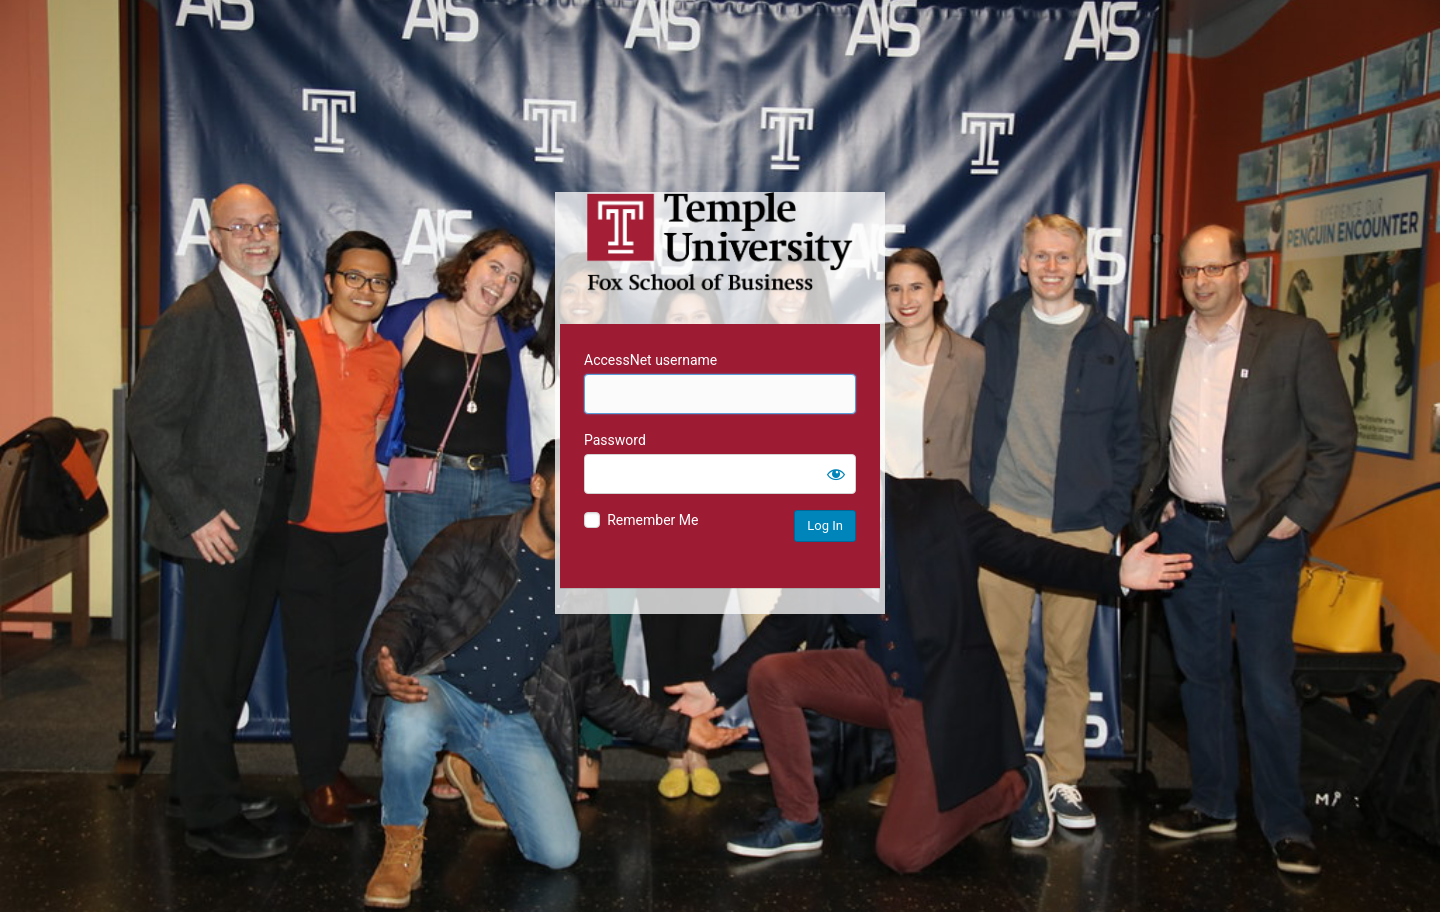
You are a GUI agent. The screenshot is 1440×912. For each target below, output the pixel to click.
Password (615, 440)
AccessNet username (650, 360)
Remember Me (652, 520)
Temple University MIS (720, 242)
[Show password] (836, 474)
